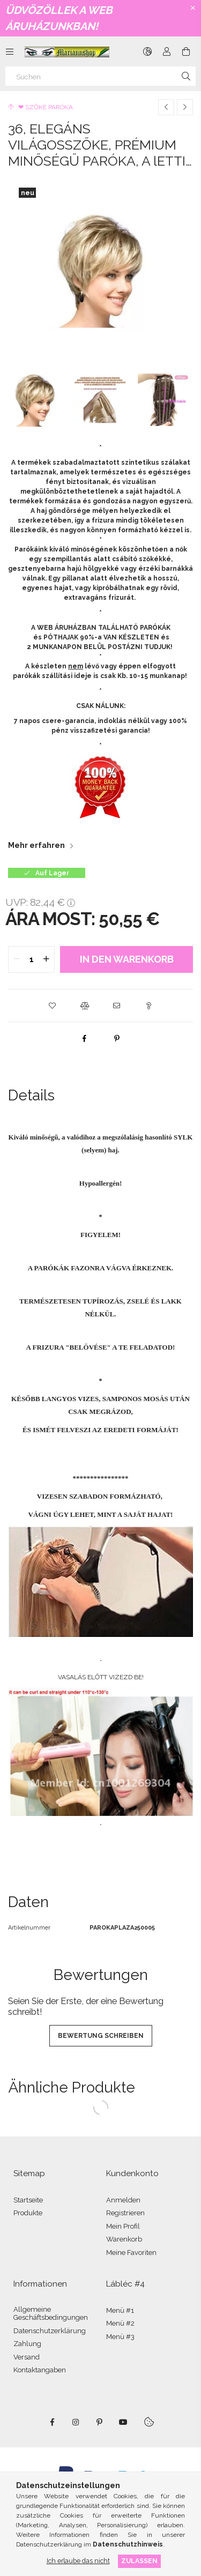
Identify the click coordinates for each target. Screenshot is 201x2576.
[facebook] (84, 1038)
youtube (123, 2422)
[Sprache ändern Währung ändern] (147, 51)
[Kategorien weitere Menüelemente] (9, 51)
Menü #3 (120, 2337)
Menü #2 (120, 2323)
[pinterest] (117, 1038)
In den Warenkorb (127, 959)
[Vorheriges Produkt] (166, 107)
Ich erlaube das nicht (78, 2561)
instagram (76, 2422)
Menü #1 (120, 2310)
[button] (52, 1005)
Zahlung (27, 2344)
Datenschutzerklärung (49, 2331)
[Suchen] (100, 76)
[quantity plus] (46, 959)
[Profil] (166, 51)
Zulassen (139, 2561)
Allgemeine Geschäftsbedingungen (50, 2313)
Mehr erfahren (36, 845)
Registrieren (125, 2213)
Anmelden (123, 2200)
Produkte (27, 2213)
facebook (52, 2422)
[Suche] (186, 76)
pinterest (100, 2422)
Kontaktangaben (39, 2370)
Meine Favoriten (131, 2253)
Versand (26, 2357)
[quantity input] (31, 959)
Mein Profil (123, 2226)
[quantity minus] (17, 959)
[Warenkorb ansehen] (186, 51)
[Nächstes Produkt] (185, 107)
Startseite (28, 2200)
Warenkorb (124, 2239)
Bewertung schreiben (101, 2035)
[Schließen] (193, 8)
